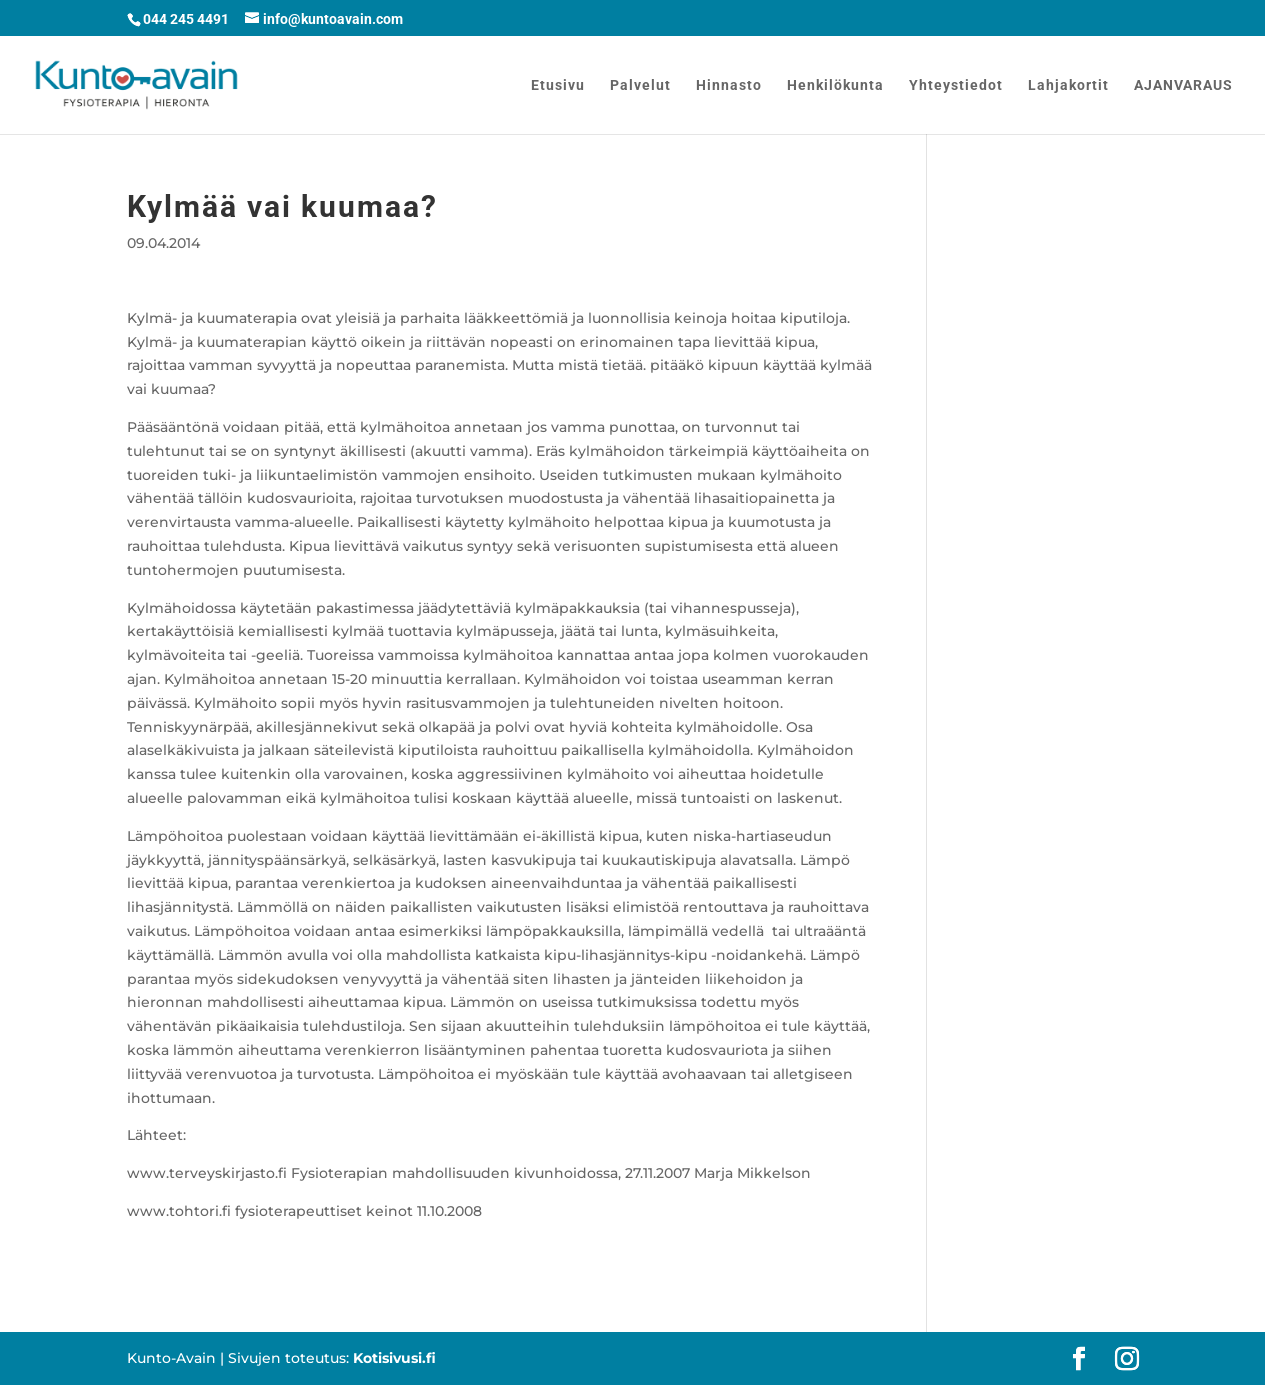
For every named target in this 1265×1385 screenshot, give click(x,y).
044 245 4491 (186, 19)
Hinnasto (729, 85)
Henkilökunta (835, 85)
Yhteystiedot (956, 85)
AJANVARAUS (1183, 85)
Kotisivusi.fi (394, 1358)
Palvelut (640, 85)
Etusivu (558, 85)
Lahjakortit (1068, 85)
